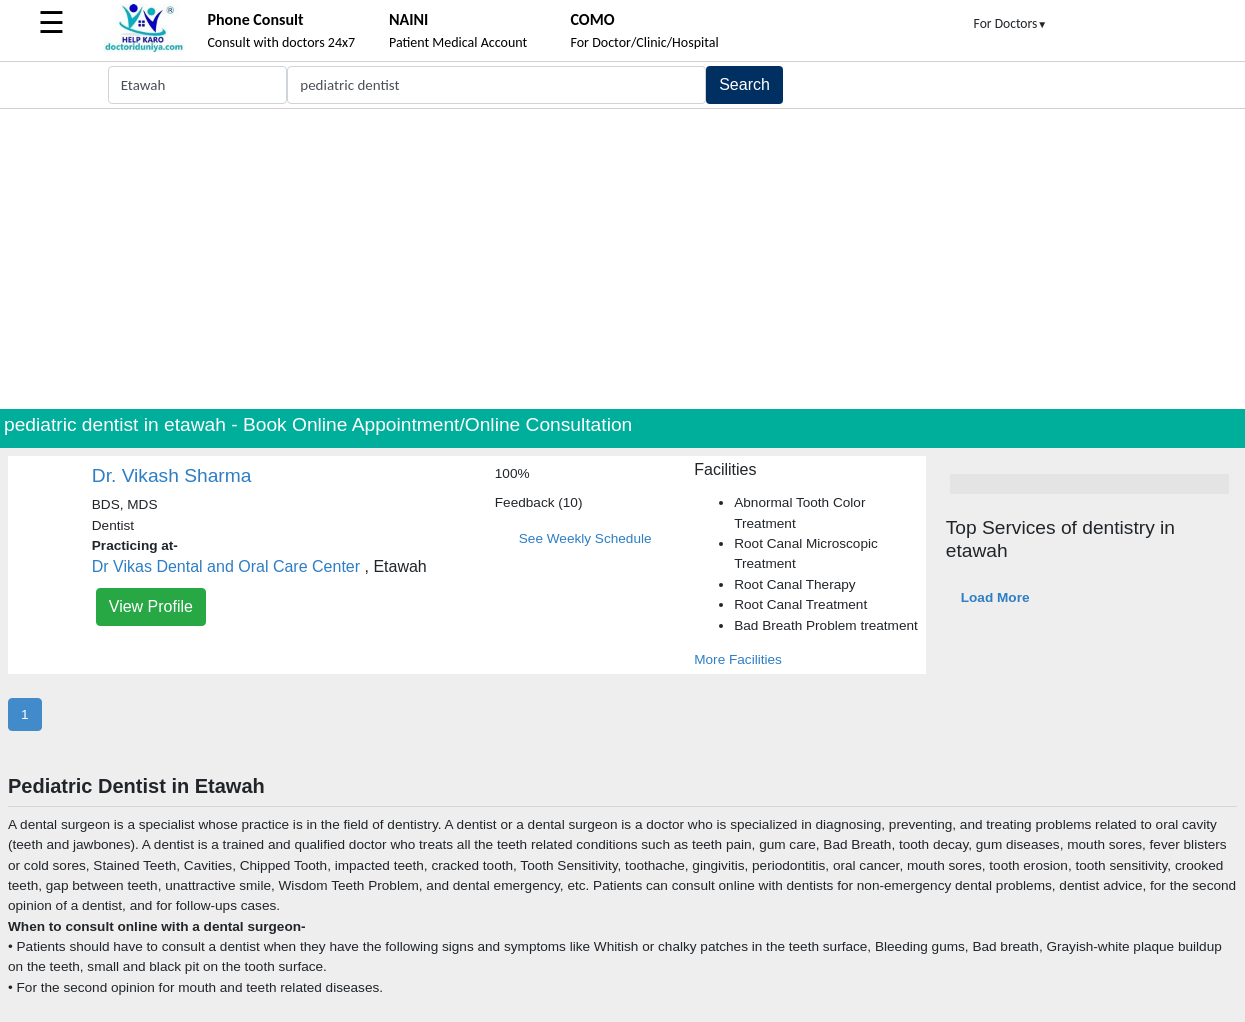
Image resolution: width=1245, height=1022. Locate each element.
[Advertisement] (623, 259)
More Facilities (738, 659)
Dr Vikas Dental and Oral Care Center (226, 566)
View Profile (151, 606)
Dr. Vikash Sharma (172, 475)
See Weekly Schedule (585, 538)
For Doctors (1011, 23)
